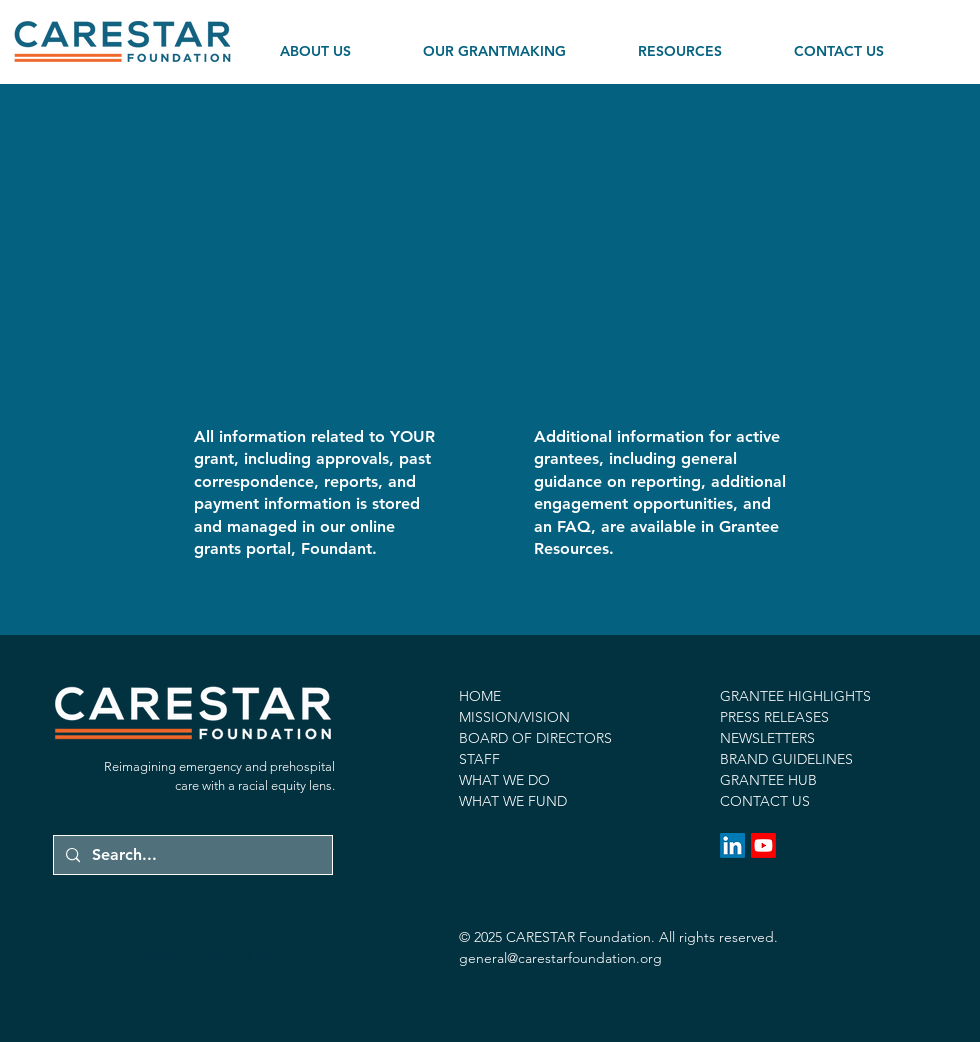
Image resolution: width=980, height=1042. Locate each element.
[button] (338, 42)
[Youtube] (763, 845)
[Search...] (191, 855)
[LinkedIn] (732, 845)
